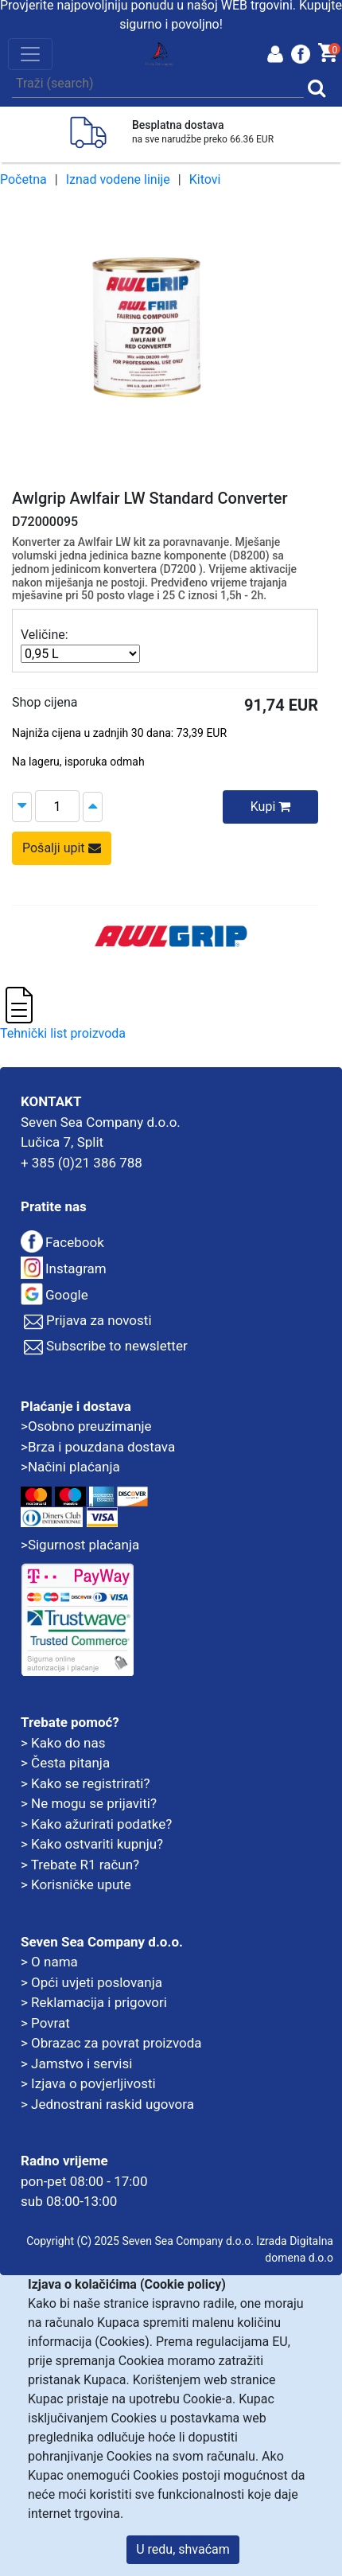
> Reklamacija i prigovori (94, 2002)
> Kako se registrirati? (85, 1783)
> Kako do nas (63, 1743)
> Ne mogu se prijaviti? (89, 1803)
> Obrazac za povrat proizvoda (111, 2043)
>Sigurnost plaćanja (80, 1545)
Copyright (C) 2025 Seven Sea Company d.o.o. (140, 2241)
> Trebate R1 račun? (80, 1865)
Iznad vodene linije (118, 179)
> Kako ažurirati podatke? (96, 1824)
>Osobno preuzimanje (86, 1426)
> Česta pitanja (65, 1763)
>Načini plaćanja (70, 1467)
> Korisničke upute (76, 1884)
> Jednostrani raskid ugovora (107, 2104)
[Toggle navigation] (30, 54)
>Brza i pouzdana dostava (98, 1447)
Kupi (271, 806)
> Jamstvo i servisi (76, 2063)
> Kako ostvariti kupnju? (92, 1844)
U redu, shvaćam (183, 2549)
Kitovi (205, 179)
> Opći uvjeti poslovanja (91, 1982)
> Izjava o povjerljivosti (88, 2083)
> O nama (49, 1962)
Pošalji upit (61, 847)
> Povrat (45, 2023)
